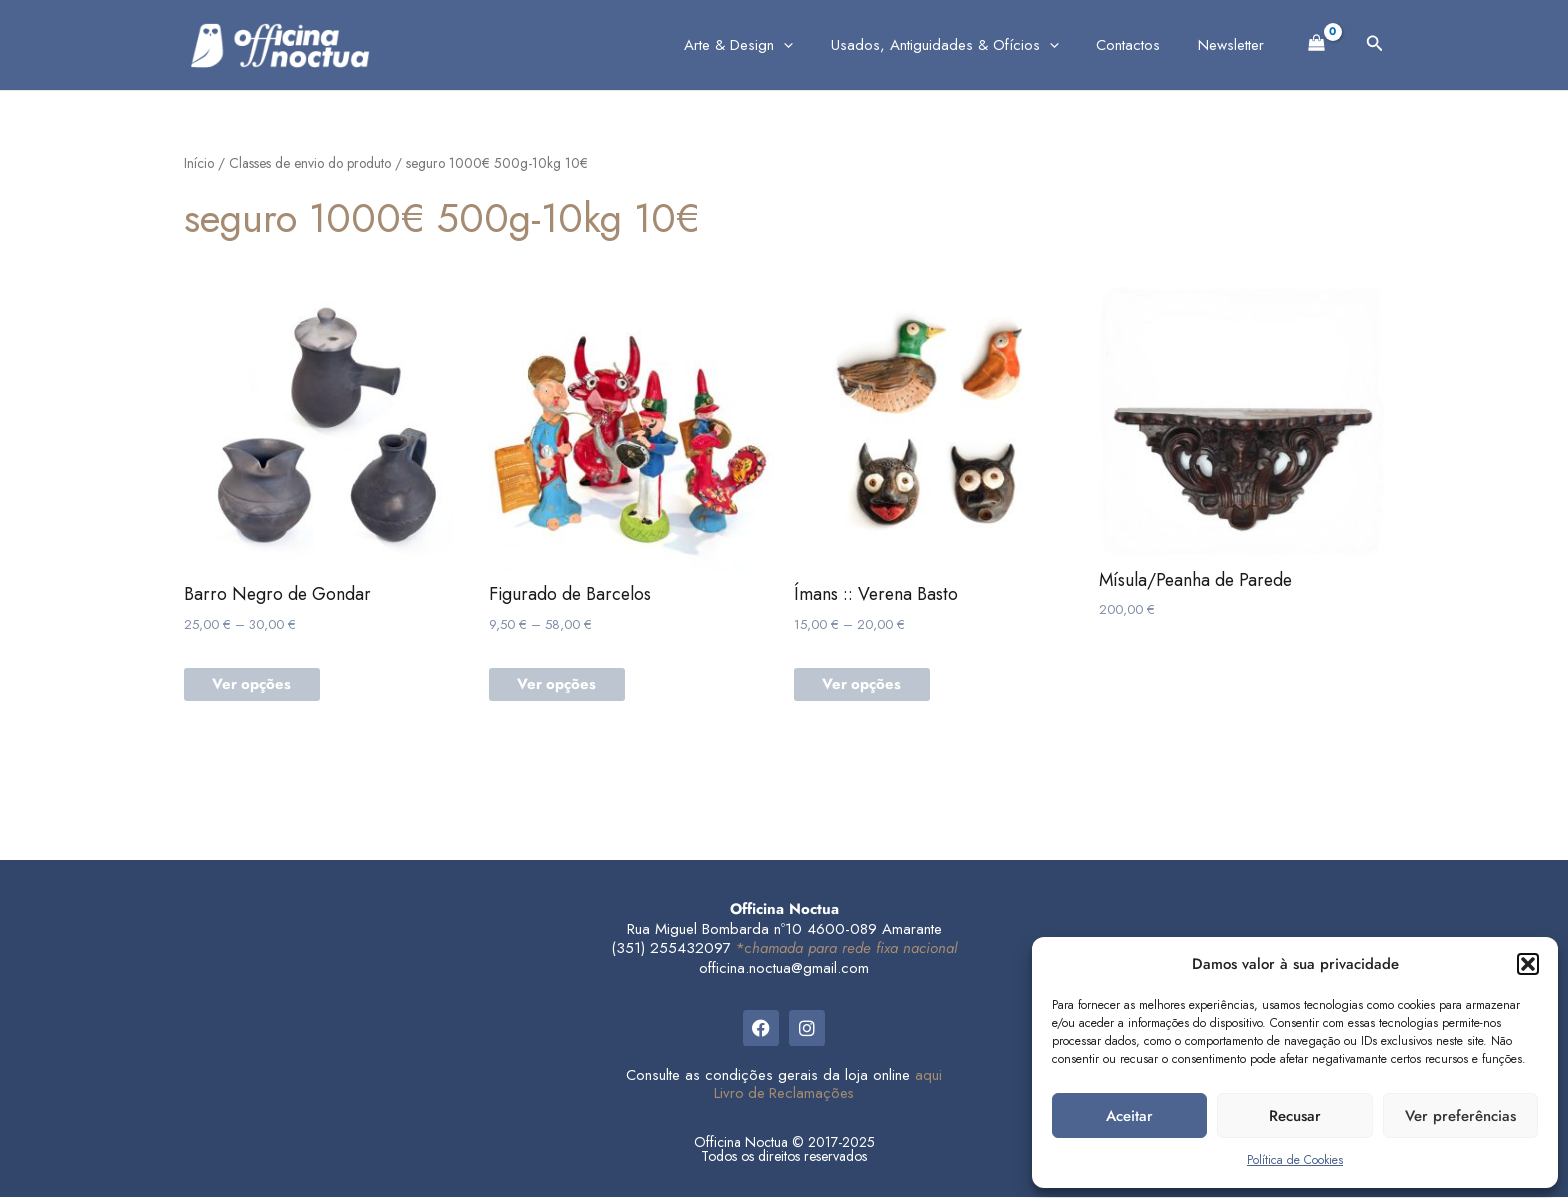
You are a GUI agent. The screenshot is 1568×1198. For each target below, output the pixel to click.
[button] (1528, 964)
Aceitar (1129, 1116)
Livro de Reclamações (784, 1094)
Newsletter (1235, 45)
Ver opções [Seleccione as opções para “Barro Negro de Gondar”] (254, 686)
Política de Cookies (1295, 1160)
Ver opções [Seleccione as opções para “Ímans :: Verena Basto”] (864, 686)
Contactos (1140, 45)
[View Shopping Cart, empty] (1317, 41)
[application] (810, 45)
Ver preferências (1460, 1116)
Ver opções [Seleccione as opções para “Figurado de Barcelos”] (559, 686)
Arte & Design (765, 45)
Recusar (1295, 1116)
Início (199, 163)
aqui (928, 1076)
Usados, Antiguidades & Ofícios (964, 45)
